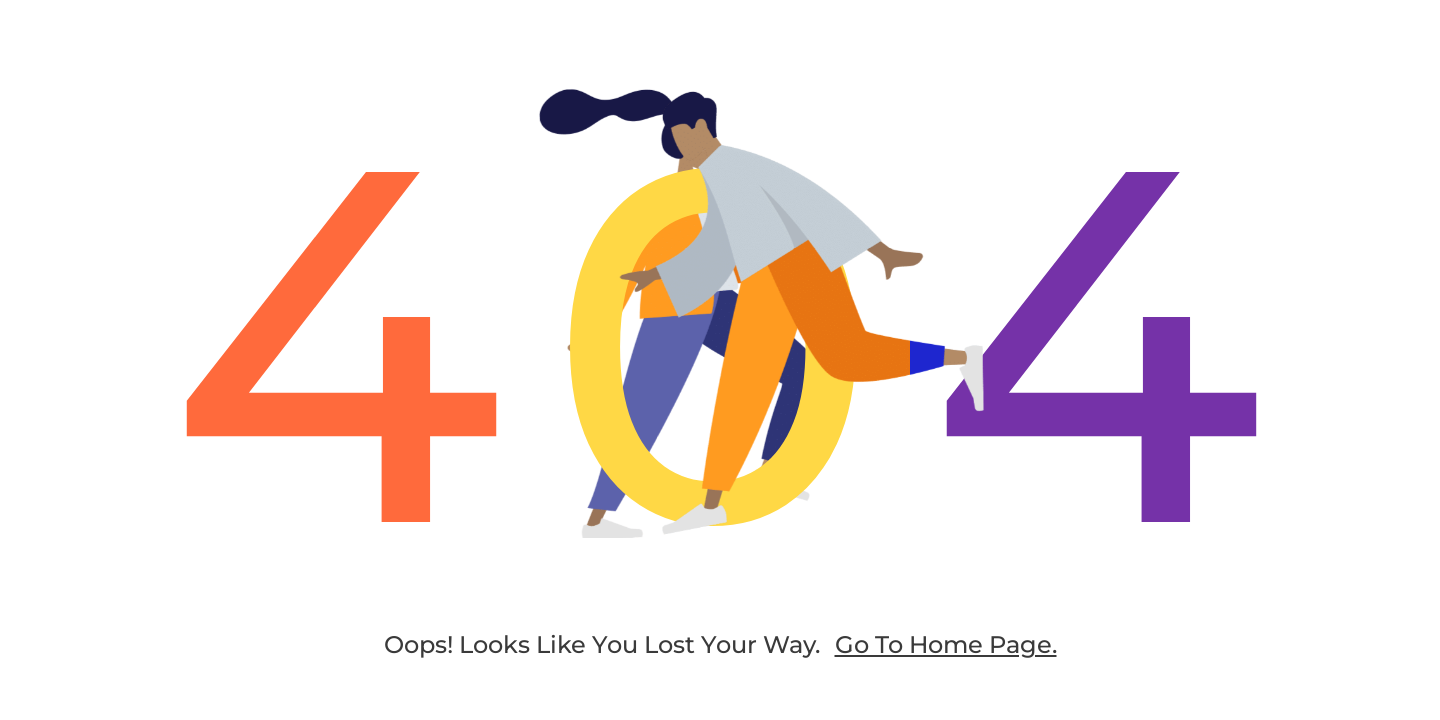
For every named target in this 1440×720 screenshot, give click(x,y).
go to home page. (946, 644)
